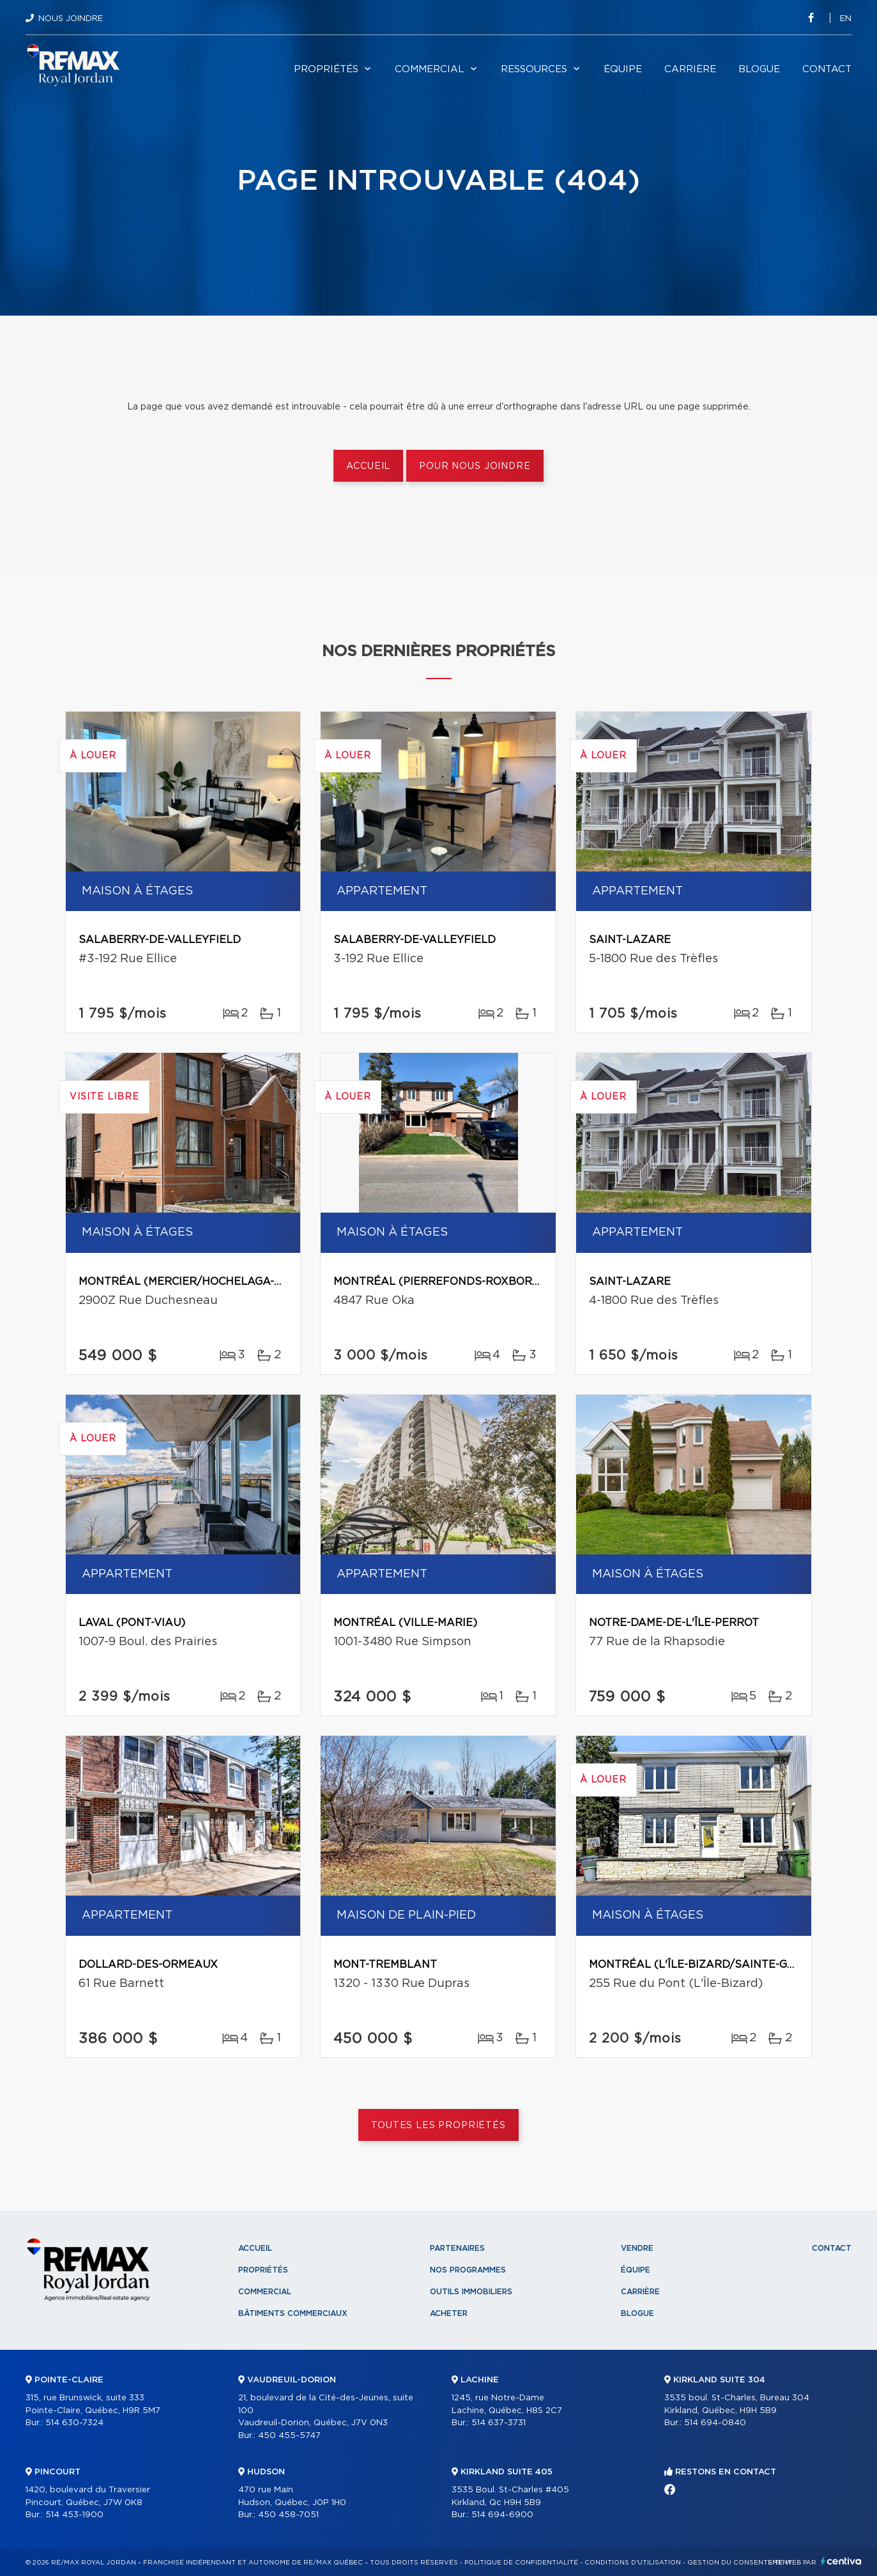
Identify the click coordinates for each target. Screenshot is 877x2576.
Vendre (637, 2248)
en (845, 19)
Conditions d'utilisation (632, 2562)
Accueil (368, 466)
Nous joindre (70, 19)
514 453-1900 (74, 2515)
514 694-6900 (502, 2515)
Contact (826, 69)
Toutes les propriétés (438, 2125)
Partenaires (457, 2248)
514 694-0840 (715, 2423)
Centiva (841, 2561)
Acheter (449, 2313)
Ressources (534, 69)
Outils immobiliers (471, 2292)
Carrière (690, 69)
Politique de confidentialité (521, 2562)
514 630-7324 (74, 2423)
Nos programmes (468, 2270)
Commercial (429, 69)
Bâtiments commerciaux (292, 2313)
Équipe (623, 69)
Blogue (759, 69)
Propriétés (326, 69)
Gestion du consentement (739, 2562)
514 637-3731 (498, 2423)
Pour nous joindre (474, 466)
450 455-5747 (289, 2436)
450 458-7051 (288, 2515)
